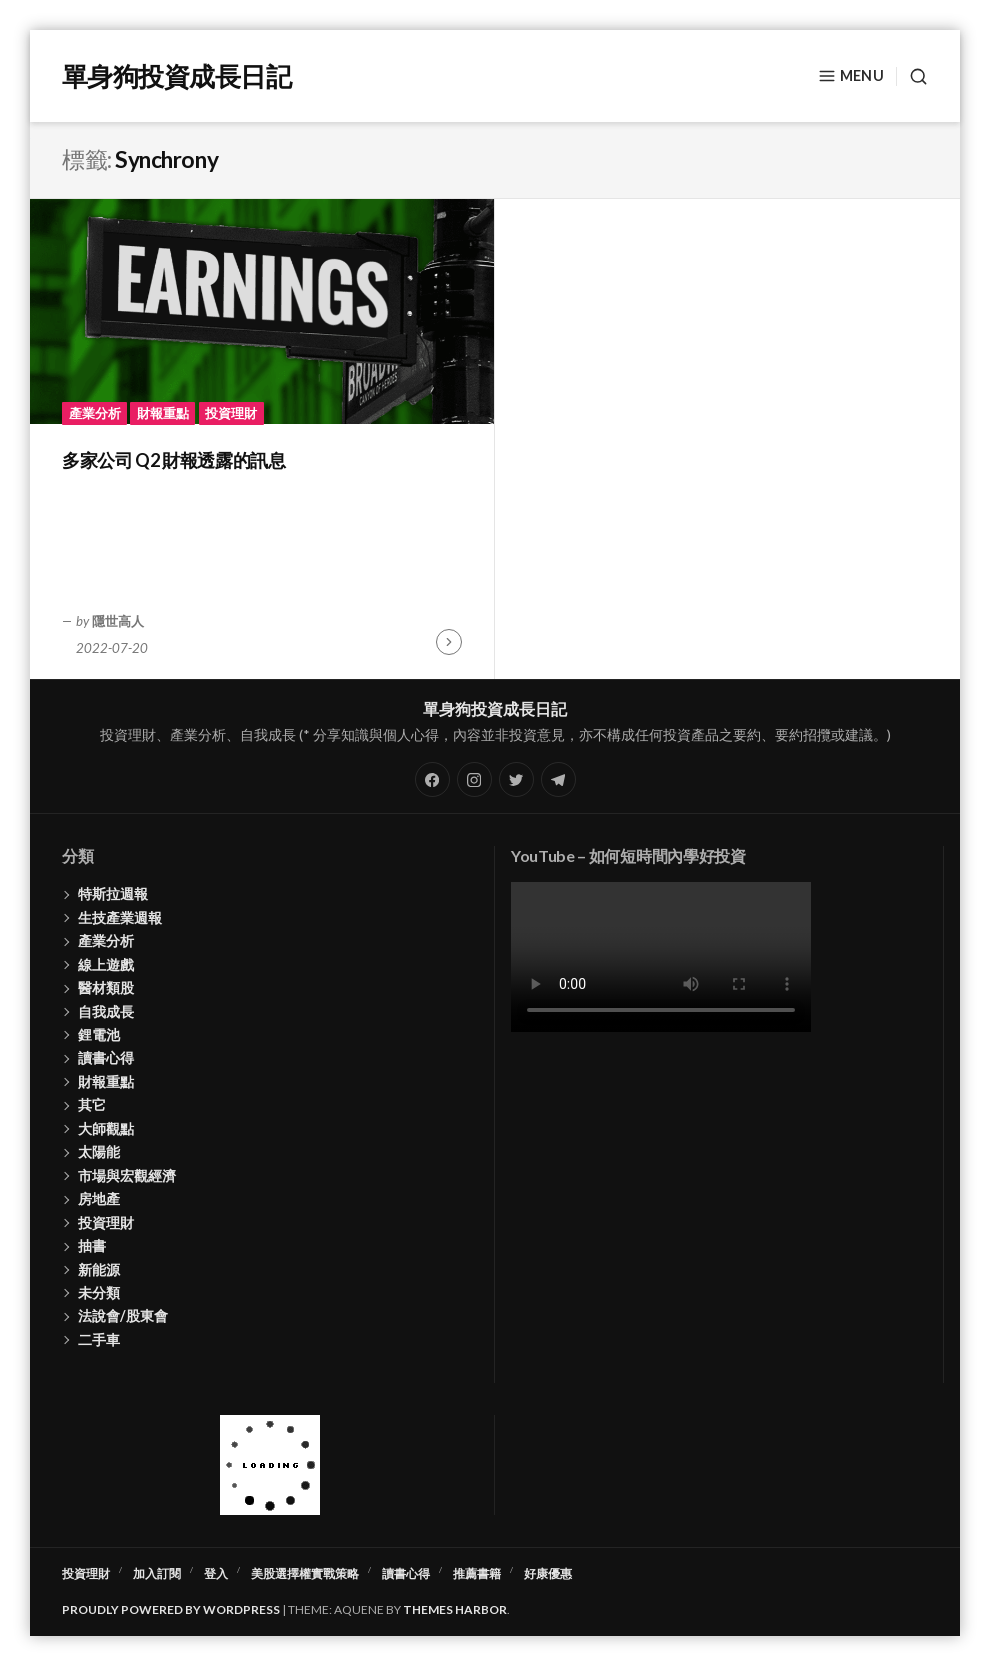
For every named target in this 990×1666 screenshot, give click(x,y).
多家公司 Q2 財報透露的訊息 (174, 460)
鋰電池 (99, 1034)
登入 (216, 1573)
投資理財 (231, 413)
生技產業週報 (120, 917)
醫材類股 (106, 987)
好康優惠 (548, 1573)
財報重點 (163, 413)
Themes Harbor (455, 1609)
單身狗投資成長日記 (176, 76)
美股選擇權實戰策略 (305, 1573)
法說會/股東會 (123, 1315)
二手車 (99, 1339)
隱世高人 (118, 621)
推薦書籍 (477, 1573)
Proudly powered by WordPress (171, 1609)
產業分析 (95, 413)
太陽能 (99, 1151)
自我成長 (106, 1011)
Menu (851, 76)
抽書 (92, 1245)
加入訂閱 (157, 1573)
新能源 (99, 1269)
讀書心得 (106, 1057)
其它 (92, 1104)
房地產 (99, 1198)
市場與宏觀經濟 (127, 1175)
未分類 (99, 1292)
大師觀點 (106, 1128)
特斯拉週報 (113, 893)
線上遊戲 (106, 964)
